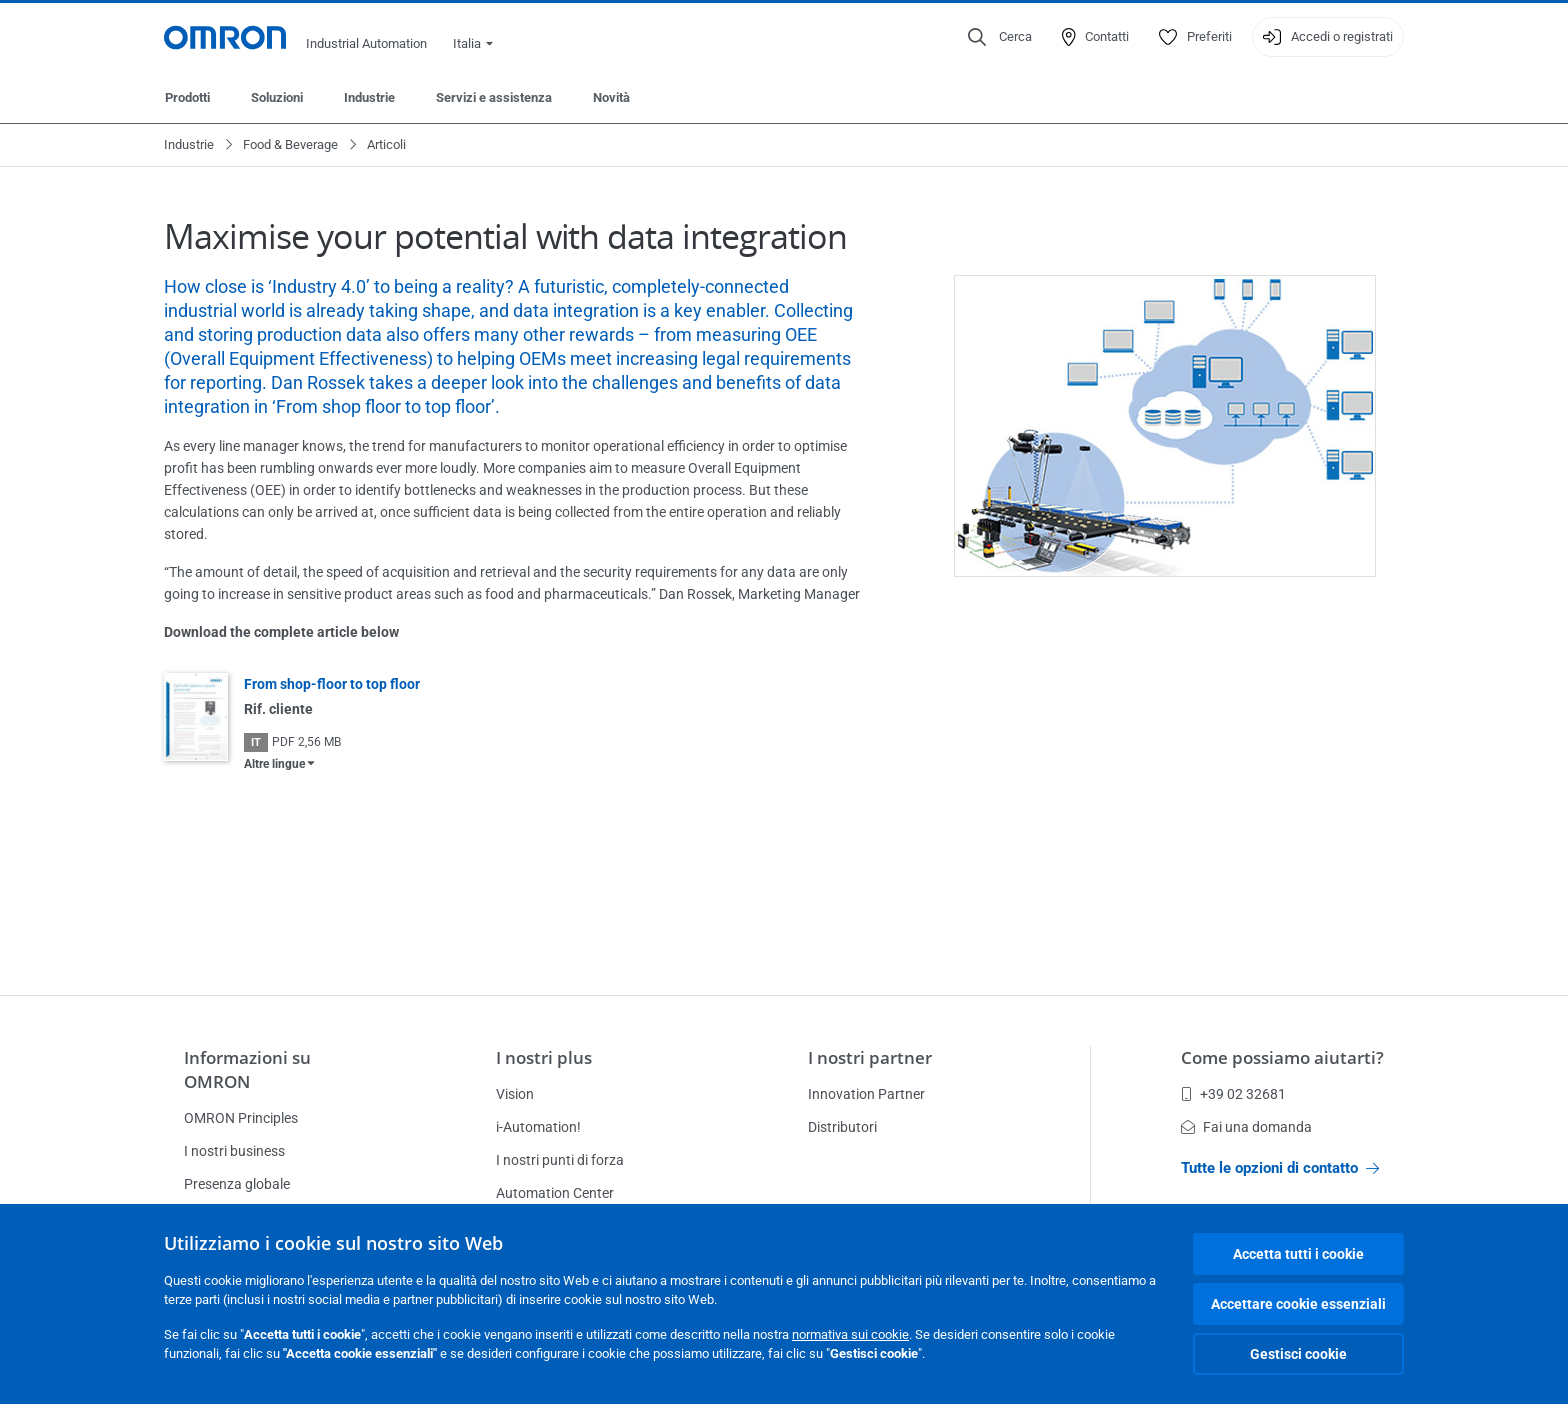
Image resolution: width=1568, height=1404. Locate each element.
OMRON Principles (241, 1118)
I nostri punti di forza (560, 1160)
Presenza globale (237, 1184)
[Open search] (1000, 37)
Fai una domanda (1246, 1127)
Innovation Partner (866, 1094)
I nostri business (234, 1151)
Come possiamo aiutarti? (1282, 1057)
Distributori (842, 1127)
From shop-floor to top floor (332, 684)
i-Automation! (538, 1127)
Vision (515, 1094)
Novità (611, 97)
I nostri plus (544, 1057)
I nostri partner (870, 1057)
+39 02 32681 (1233, 1094)
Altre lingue (274, 764)
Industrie (369, 97)
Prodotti (187, 97)
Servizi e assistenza (494, 97)
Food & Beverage (290, 144)
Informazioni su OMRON (247, 1069)
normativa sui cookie (850, 1334)
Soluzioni (277, 97)
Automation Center (555, 1193)
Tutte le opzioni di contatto (1280, 1168)
